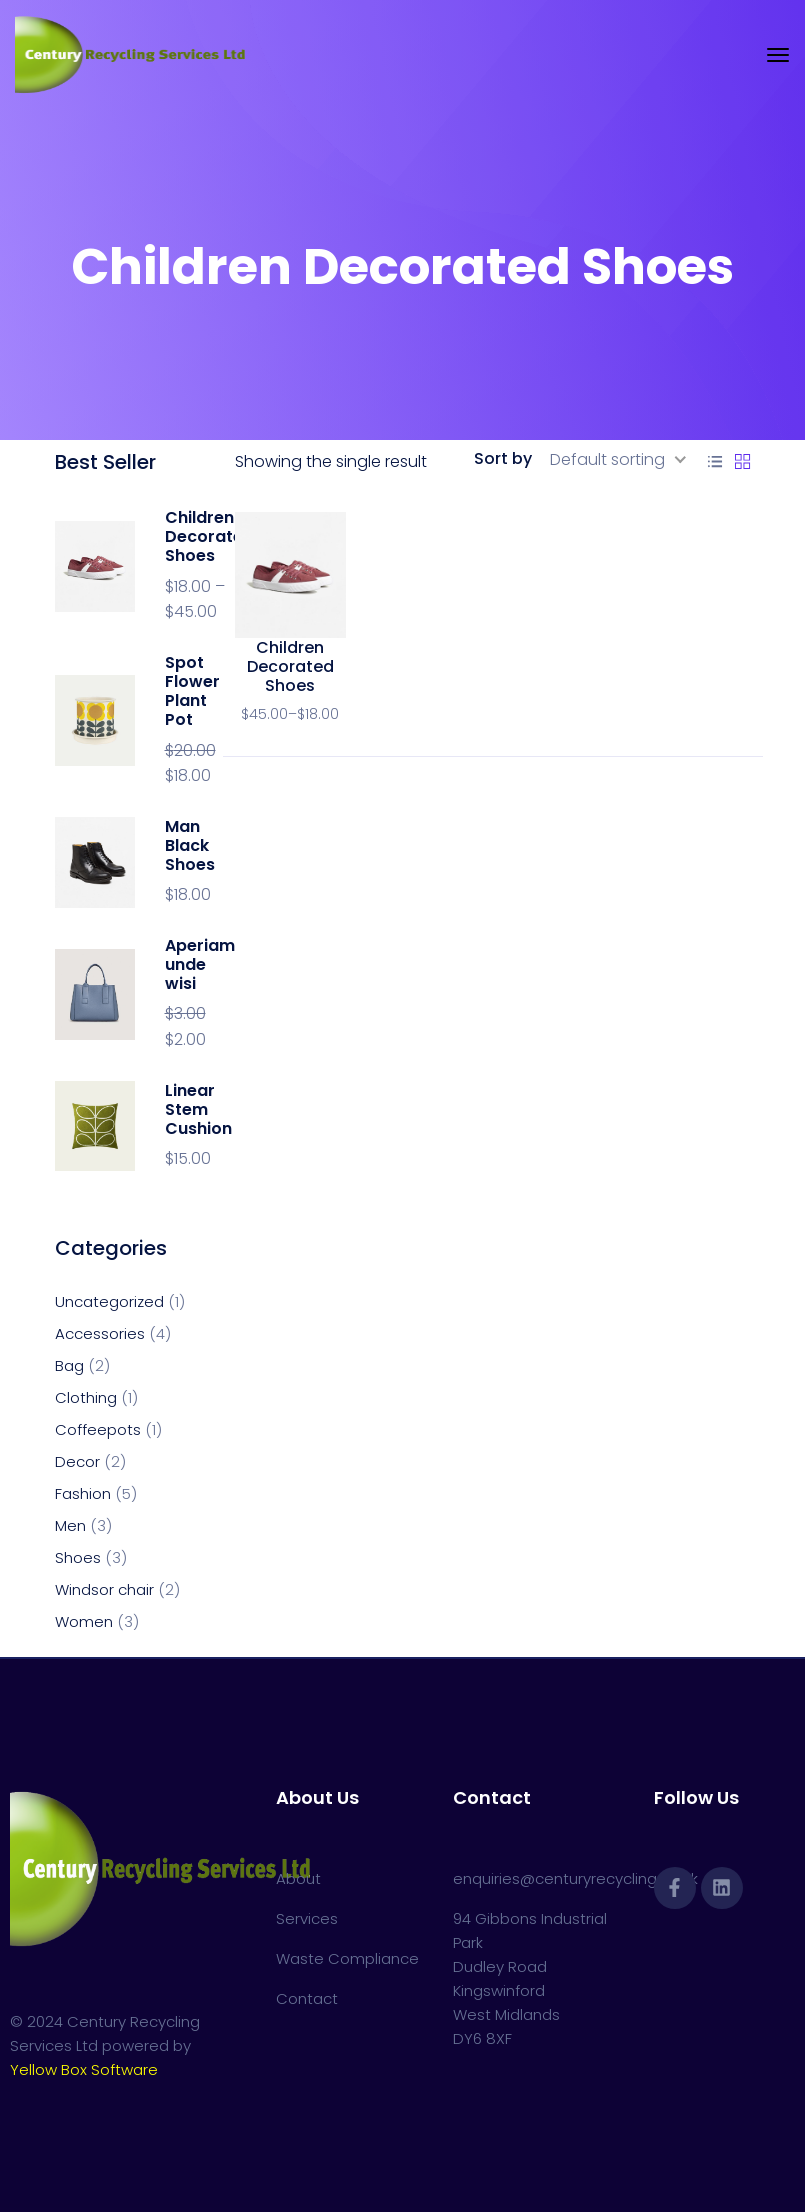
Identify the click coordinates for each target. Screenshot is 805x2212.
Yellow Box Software (84, 2069)
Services (307, 1918)
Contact (307, 1998)
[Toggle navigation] (778, 55)
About (298, 1878)
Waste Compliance (347, 1958)
